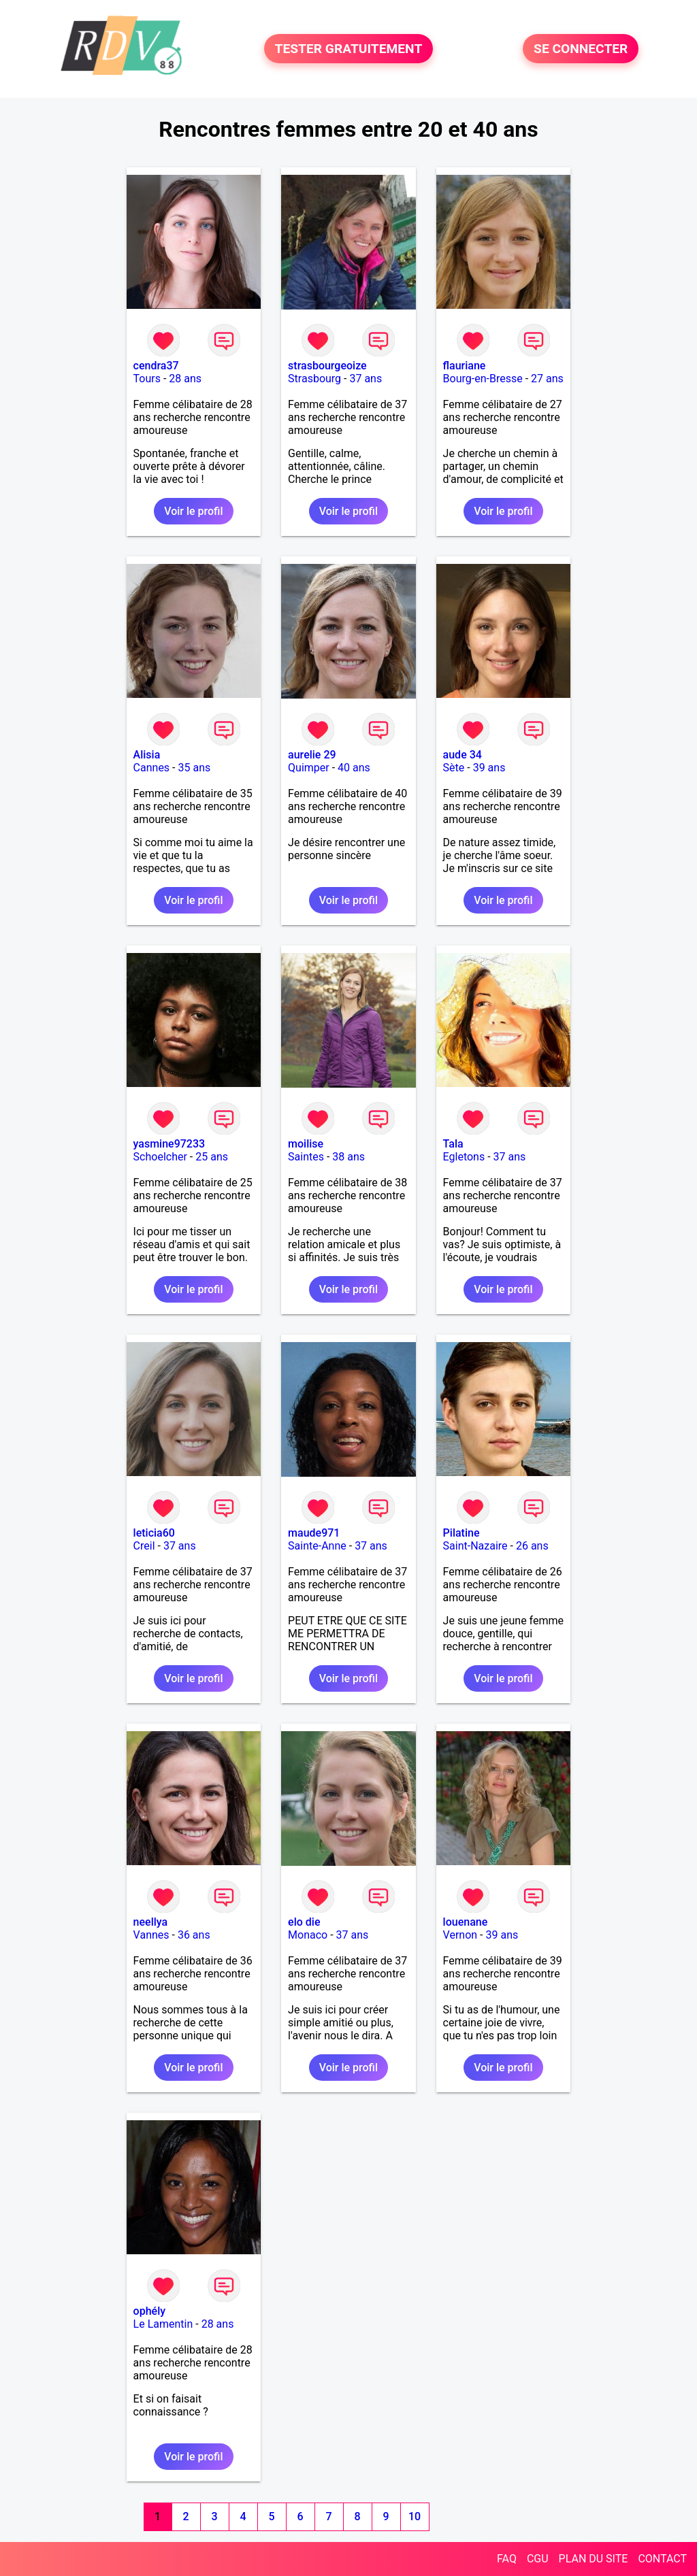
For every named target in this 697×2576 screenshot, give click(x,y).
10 (414, 2516)
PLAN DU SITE (593, 2558)
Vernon (460, 1934)
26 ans (532, 1545)
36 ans (194, 1934)
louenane (465, 1922)
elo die (304, 1922)
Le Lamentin (163, 2324)
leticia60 (154, 1532)
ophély (149, 2311)
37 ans (365, 378)
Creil (144, 1545)
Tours (147, 378)
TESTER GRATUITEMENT (349, 48)
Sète (454, 767)
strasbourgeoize (327, 365)
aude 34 (462, 754)
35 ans (194, 767)
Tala (453, 1143)
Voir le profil (193, 511)
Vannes (151, 1934)
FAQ (507, 2558)
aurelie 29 (312, 754)
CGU (538, 2558)
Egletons (464, 1156)
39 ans (489, 767)
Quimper (308, 767)
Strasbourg (314, 378)
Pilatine (461, 1532)
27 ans (547, 378)
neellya (150, 1922)
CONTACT (662, 2558)
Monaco (307, 1934)
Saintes (306, 1156)
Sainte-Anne (317, 1545)
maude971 (314, 1532)
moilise (305, 1143)
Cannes (151, 767)
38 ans (348, 1156)
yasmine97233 (169, 1143)
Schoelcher (160, 1156)
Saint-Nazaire (475, 1545)
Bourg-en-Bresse (483, 378)
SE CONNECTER (581, 48)
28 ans (185, 378)
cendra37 (156, 365)
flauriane (464, 365)
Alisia (147, 754)
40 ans (354, 767)
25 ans (211, 1156)
